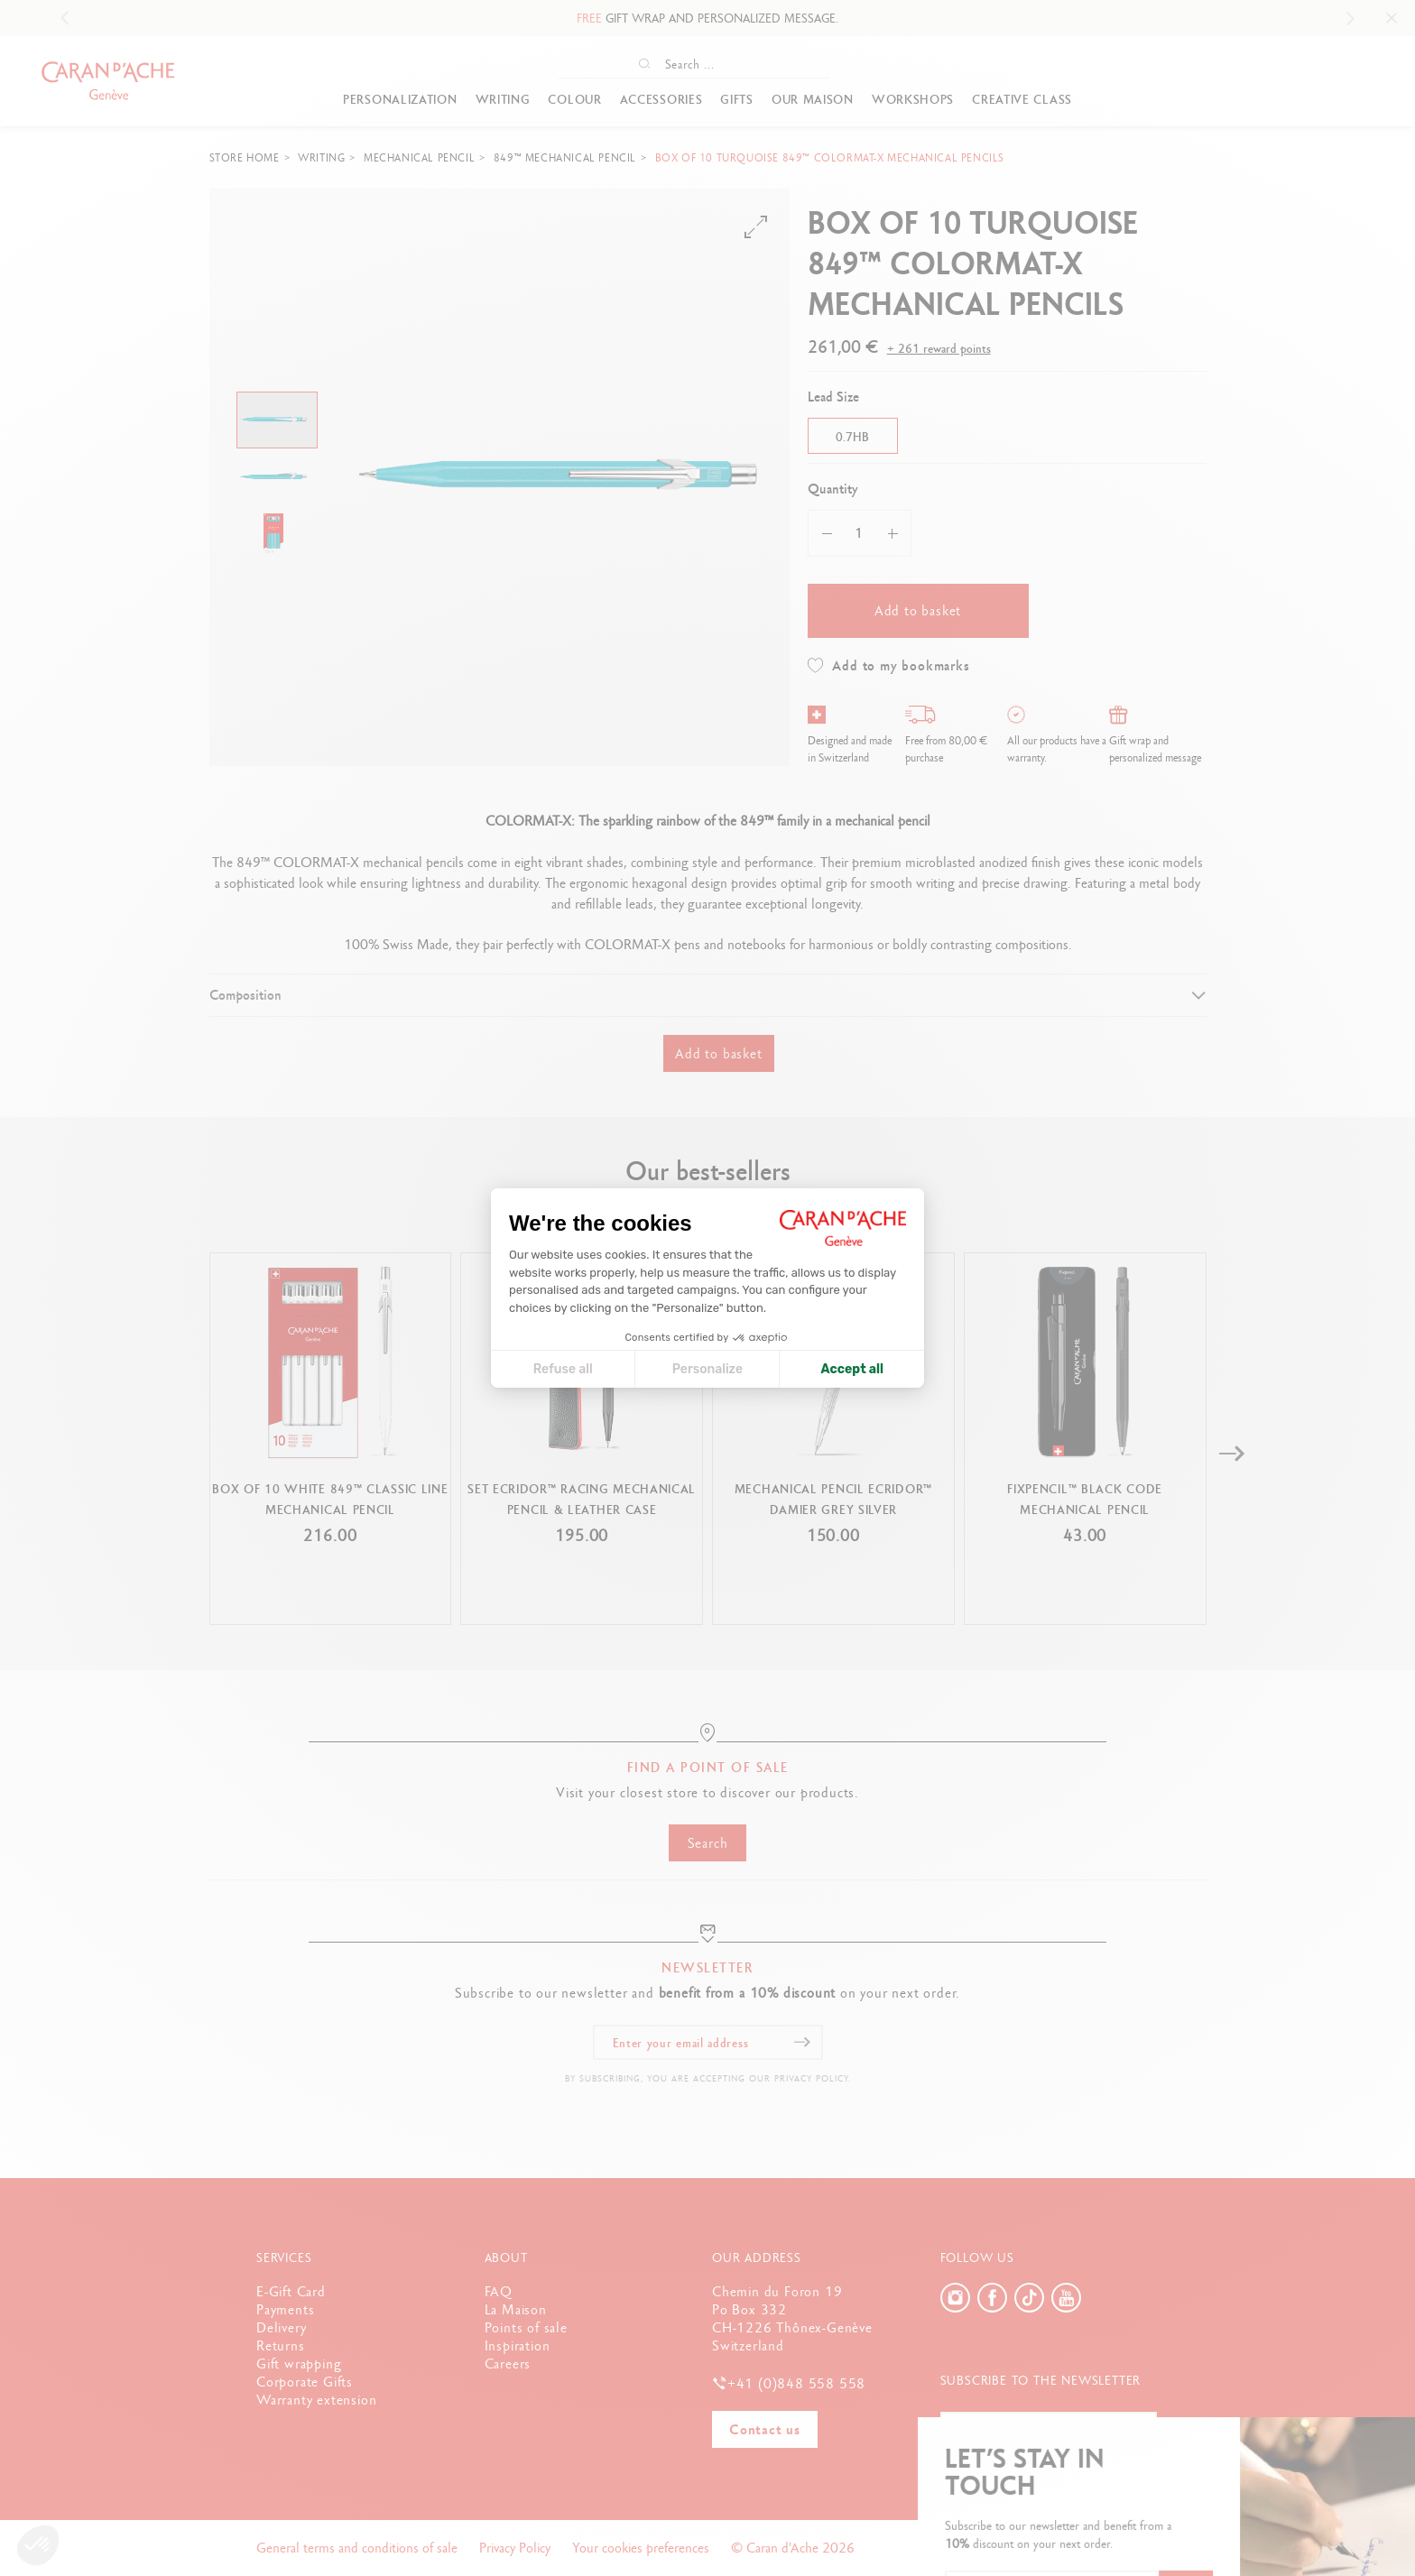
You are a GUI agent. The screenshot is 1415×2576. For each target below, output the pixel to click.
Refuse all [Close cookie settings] (563, 1369)
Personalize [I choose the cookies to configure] (707, 1369)
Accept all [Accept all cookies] (852, 1369)
